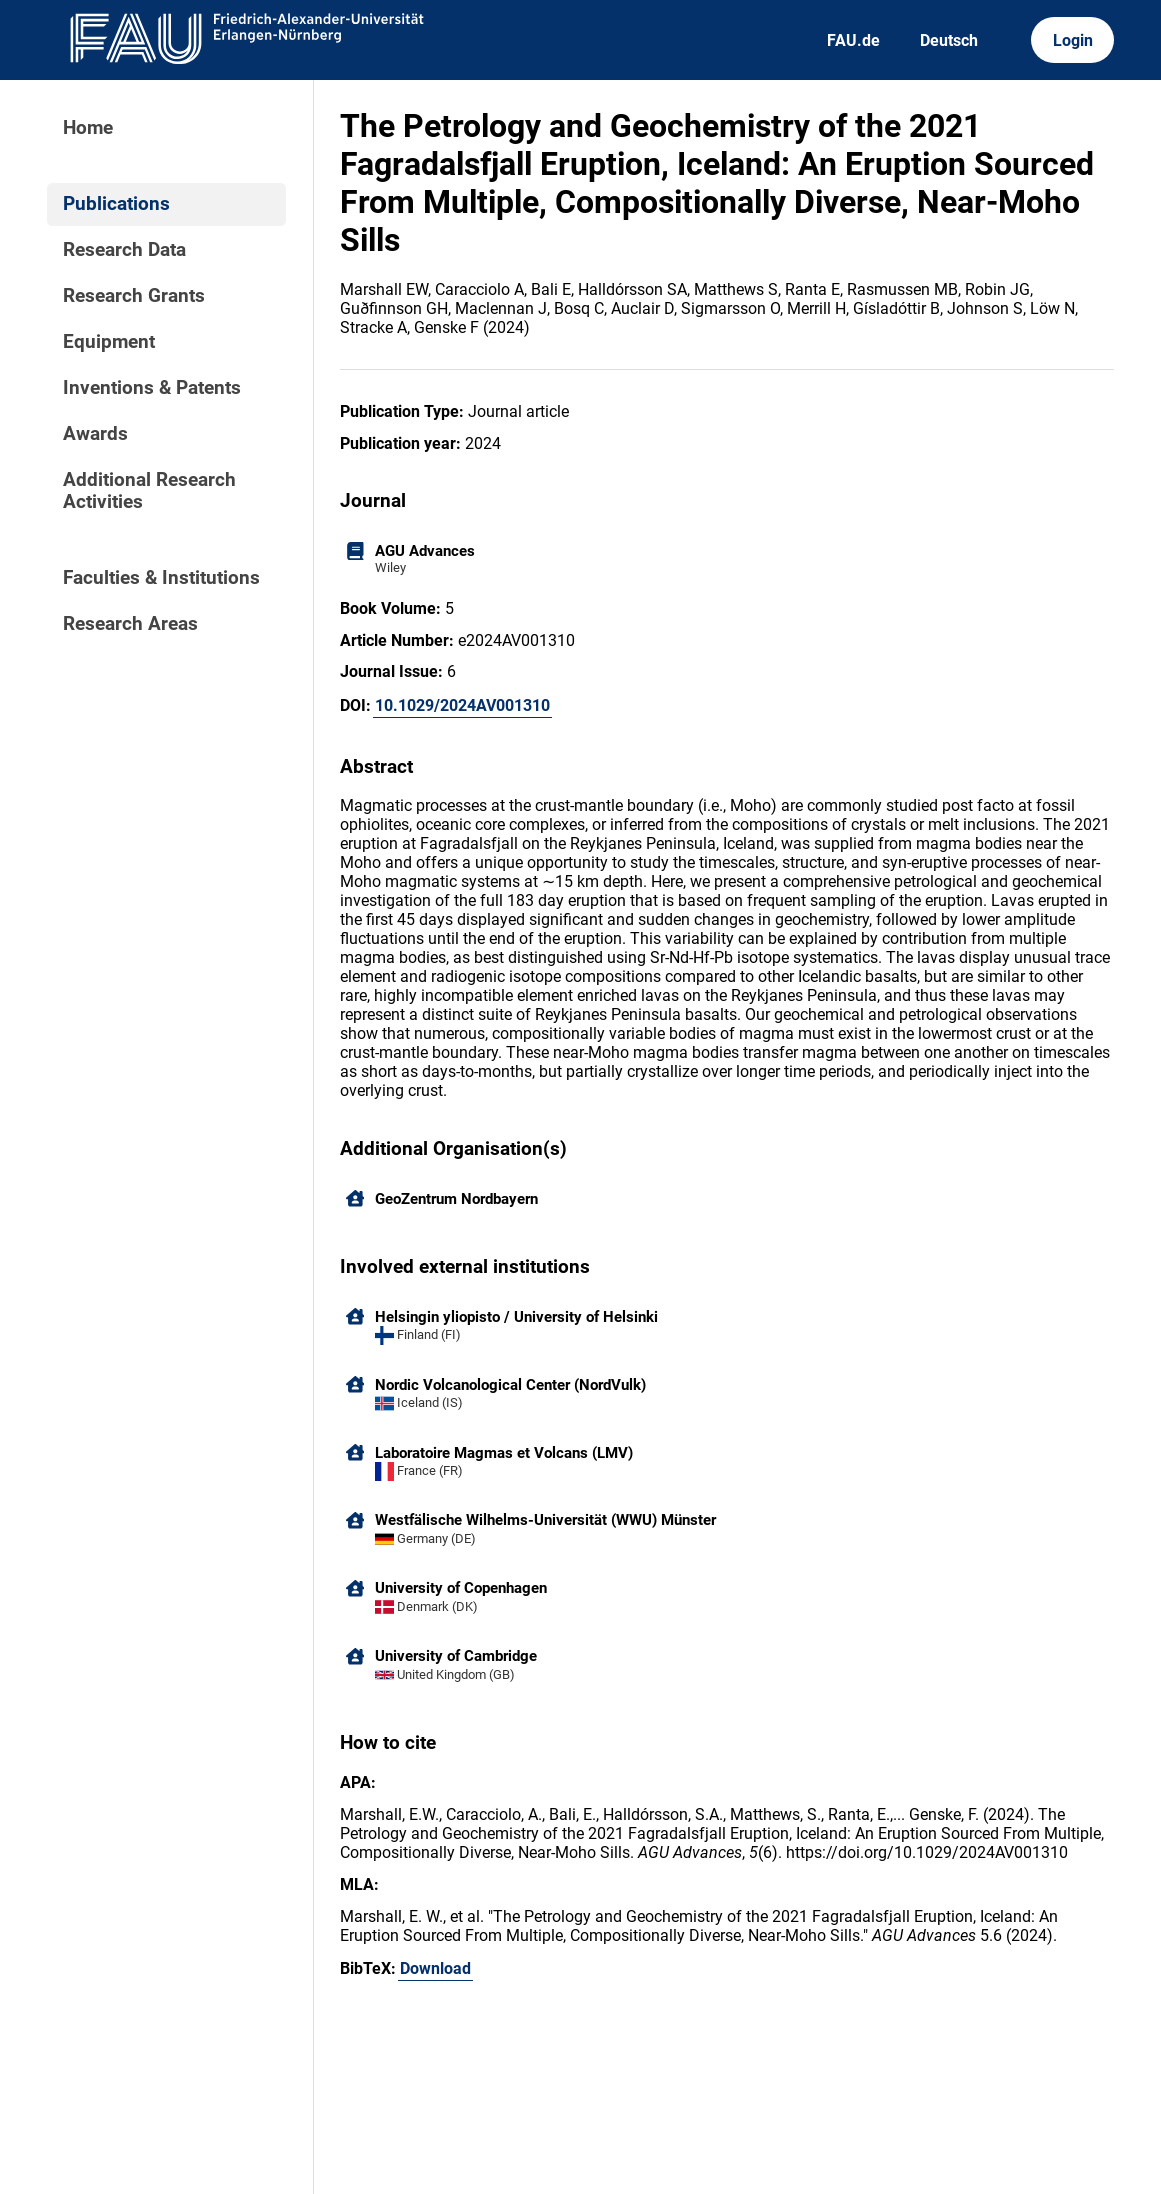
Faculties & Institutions (161, 578)
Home (88, 128)
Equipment (109, 342)
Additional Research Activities (149, 491)
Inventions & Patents (152, 388)
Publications (116, 204)
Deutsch (949, 40)
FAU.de (853, 40)
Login (1073, 40)
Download (435, 1968)
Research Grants (134, 296)
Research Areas (130, 624)
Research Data (124, 250)
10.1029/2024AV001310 (462, 705)
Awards (95, 434)
